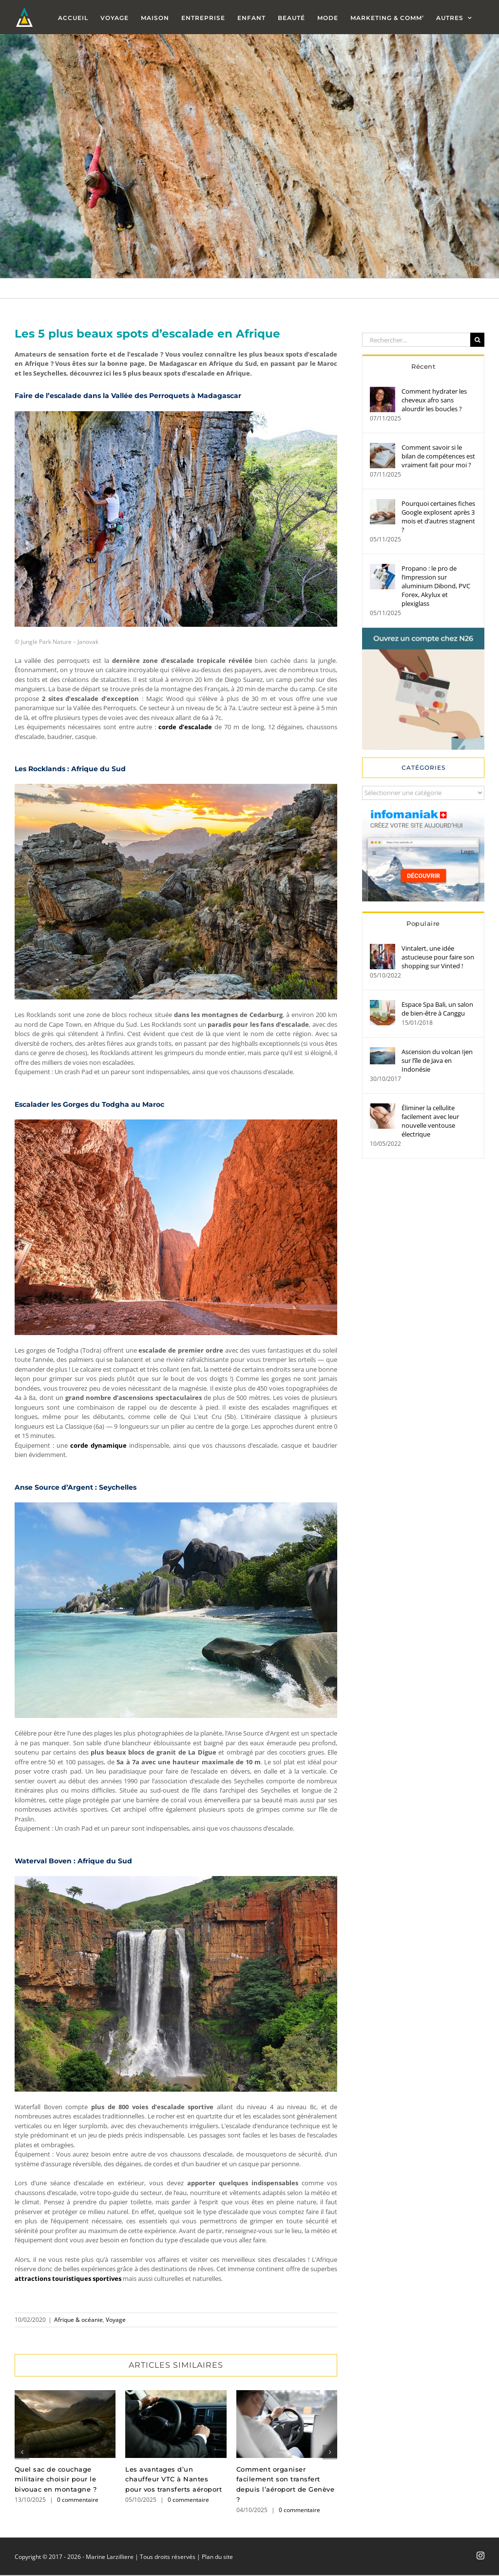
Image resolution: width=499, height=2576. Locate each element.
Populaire (423, 923)
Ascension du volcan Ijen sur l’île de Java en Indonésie (437, 1060)
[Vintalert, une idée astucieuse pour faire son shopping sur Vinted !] (382, 948)
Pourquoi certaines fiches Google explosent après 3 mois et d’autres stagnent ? (438, 516)
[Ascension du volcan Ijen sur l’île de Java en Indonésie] (382, 1051)
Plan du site (217, 2557)
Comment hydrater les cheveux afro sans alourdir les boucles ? (434, 400)
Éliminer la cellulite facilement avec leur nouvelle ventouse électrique (430, 1120)
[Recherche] (477, 340)
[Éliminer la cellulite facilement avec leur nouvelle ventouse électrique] (382, 1107)
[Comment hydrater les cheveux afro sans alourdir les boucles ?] (382, 391)
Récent (423, 366)
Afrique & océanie (78, 2320)
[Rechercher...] (416, 340)
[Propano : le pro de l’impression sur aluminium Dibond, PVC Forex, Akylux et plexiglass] (382, 568)
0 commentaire (77, 2500)
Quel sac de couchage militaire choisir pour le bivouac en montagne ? (56, 2479)
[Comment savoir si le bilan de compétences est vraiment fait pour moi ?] (382, 447)
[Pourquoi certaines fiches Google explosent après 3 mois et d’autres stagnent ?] (382, 503)
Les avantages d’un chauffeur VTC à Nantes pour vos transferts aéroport (173, 2479)
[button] (22, 2452)
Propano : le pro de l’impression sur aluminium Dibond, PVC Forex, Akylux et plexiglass (436, 586)
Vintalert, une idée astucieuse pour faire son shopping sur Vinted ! (438, 957)
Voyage (116, 2320)
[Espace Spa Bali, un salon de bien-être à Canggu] (382, 1004)
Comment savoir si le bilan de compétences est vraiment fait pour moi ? (438, 456)
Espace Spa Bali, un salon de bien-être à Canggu (437, 1009)
